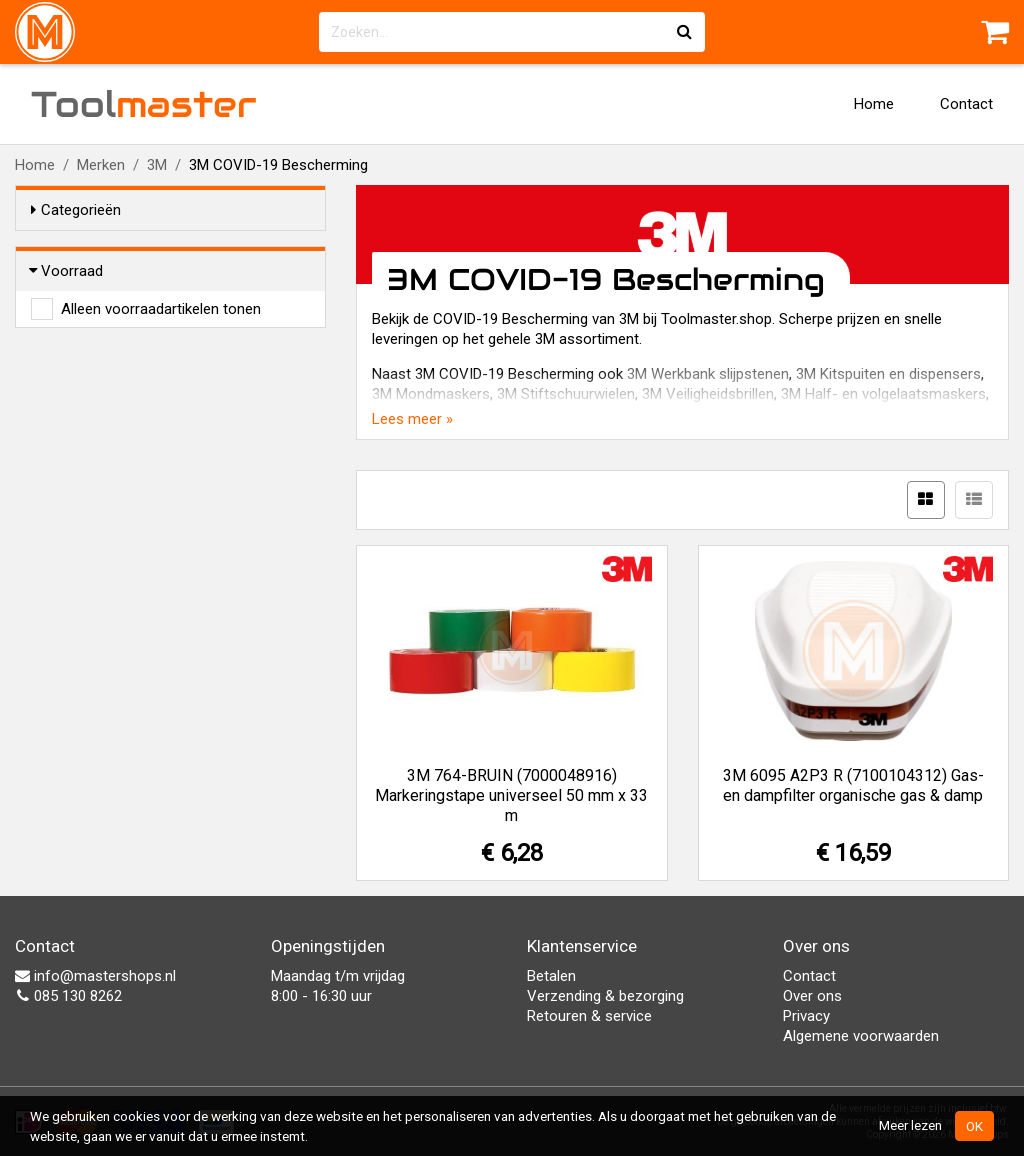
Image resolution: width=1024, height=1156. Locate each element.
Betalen (551, 976)
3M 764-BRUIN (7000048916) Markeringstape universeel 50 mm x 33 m (511, 795)
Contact (966, 104)
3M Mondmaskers (431, 394)
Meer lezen (910, 1125)
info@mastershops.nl (95, 976)
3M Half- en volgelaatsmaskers (883, 394)
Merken (101, 165)
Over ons (812, 996)
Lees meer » (412, 419)
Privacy (806, 1016)
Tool (144, 104)
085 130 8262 (68, 996)
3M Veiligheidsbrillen (708, 394)
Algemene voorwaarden (861, 1036)
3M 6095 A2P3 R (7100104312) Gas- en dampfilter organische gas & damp (853, 785)
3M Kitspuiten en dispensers (888, 374)
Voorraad (67, 271)
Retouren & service (589, 1016)
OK (974, 1126)
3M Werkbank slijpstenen (708, 374)
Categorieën (76, 210)
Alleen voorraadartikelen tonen (161, 309)
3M (157, 165)
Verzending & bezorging (605, 996)
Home (874, 104)
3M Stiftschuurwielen (566, 394)
